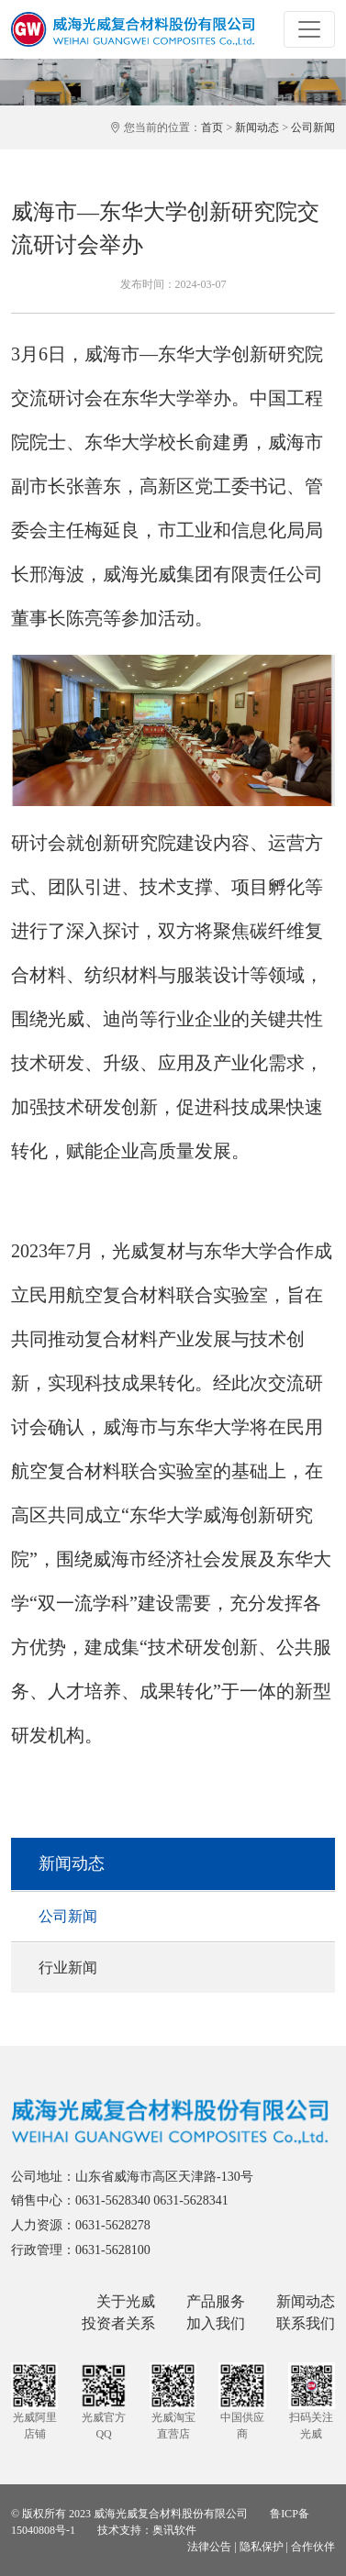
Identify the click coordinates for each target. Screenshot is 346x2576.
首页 (212, 127)
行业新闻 (68, 1967)
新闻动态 (257, 127)
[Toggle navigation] (309, 29)
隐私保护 (262, 2546)
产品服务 (215, 2301)
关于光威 (125, 2301)
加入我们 (215, 2323)
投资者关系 (118, 2323)
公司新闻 (313, 127)
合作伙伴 (313, 2546)
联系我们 (305, 2323)
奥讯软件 (174, 2530)
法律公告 (209, 2546)
